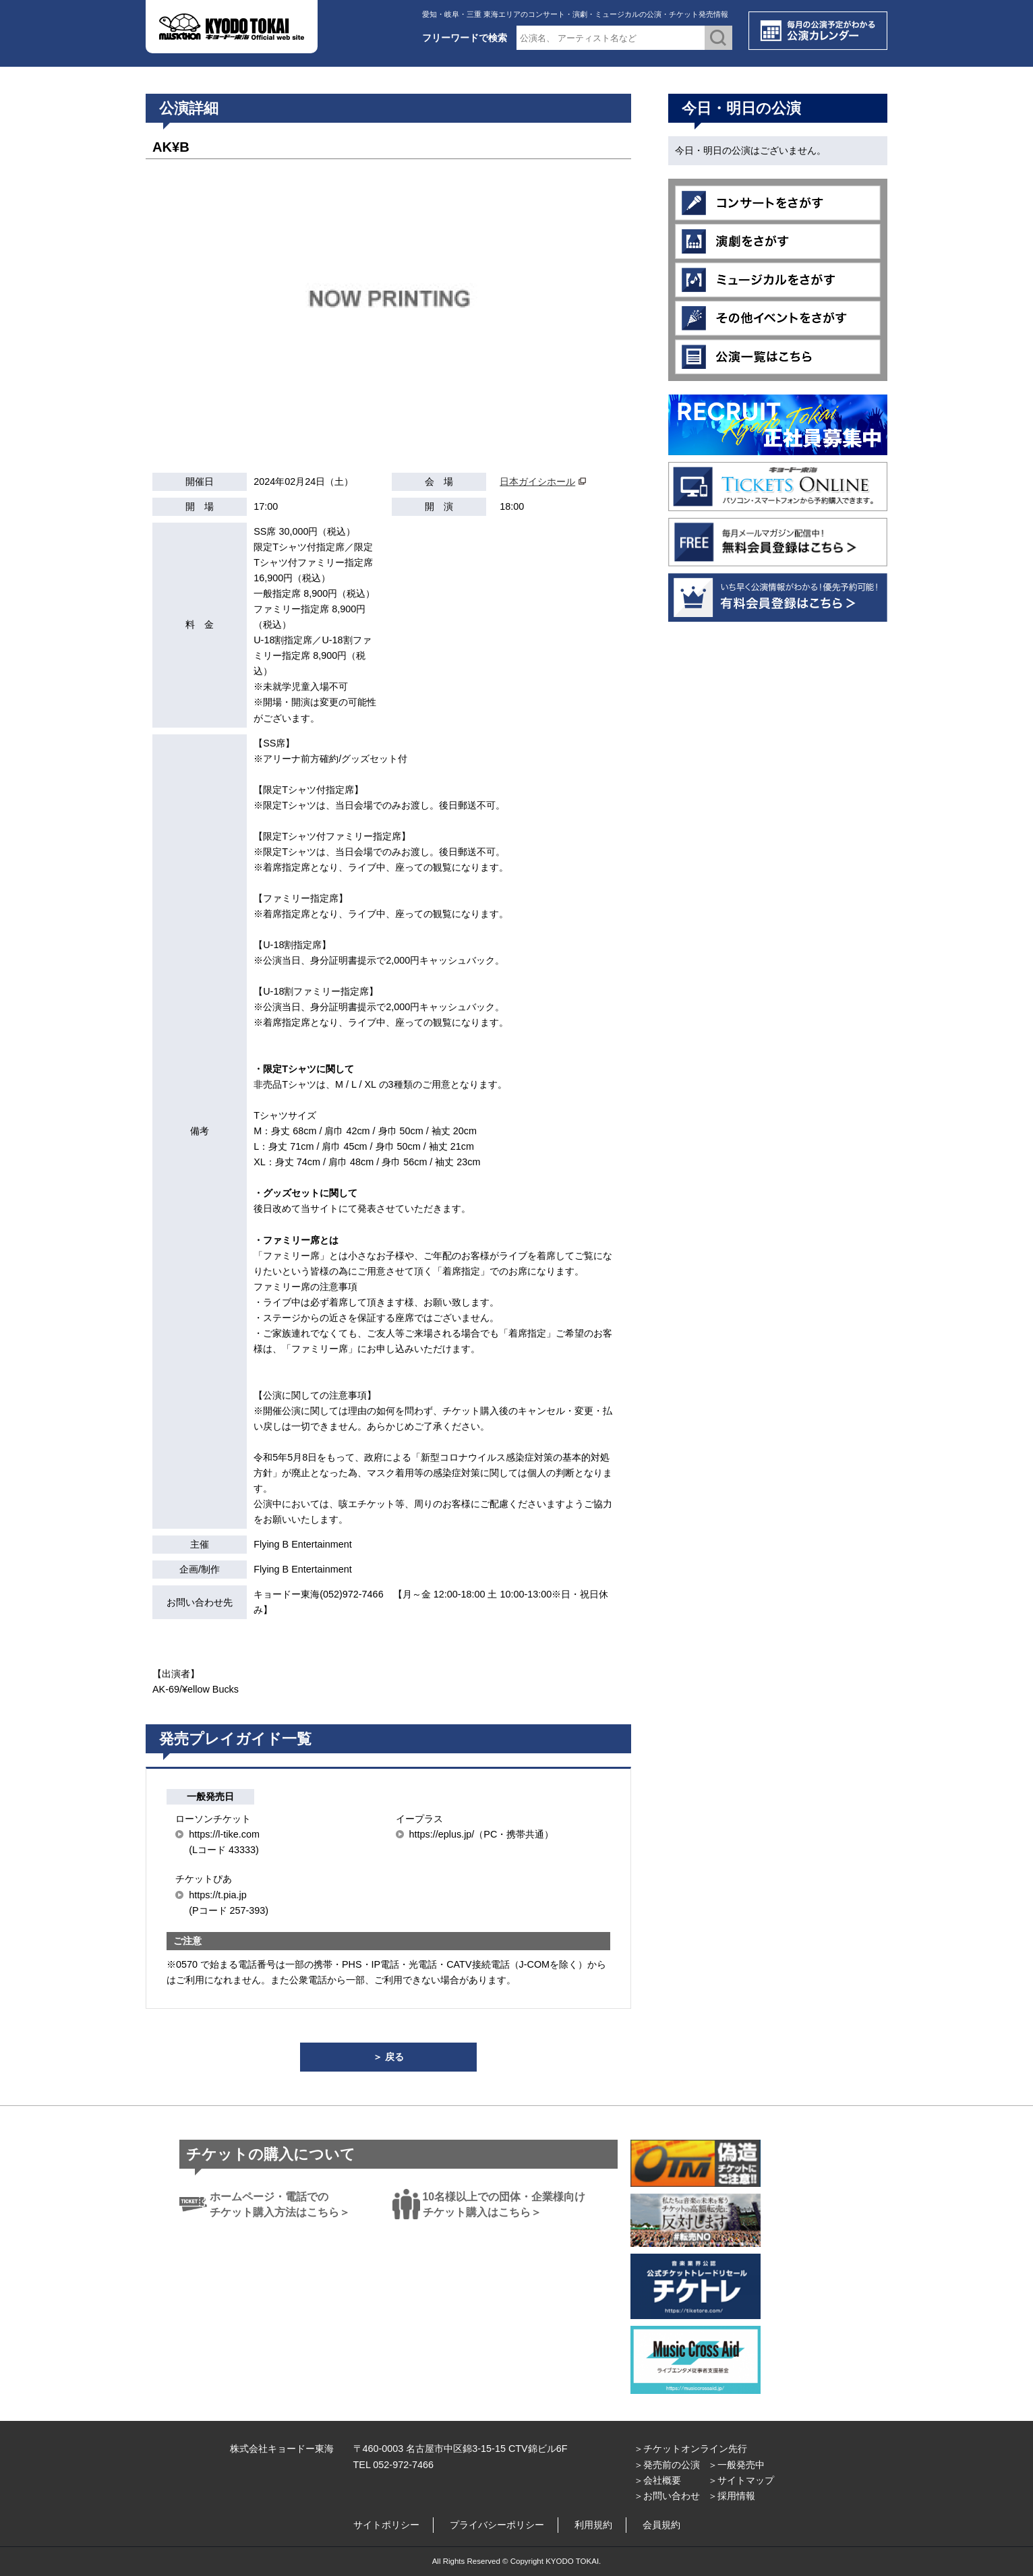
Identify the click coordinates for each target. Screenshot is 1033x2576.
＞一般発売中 (736, 2464)
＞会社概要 (657, 2480)
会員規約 (661, 2524)
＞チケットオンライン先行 (690, 2448)
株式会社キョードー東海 (282, 2448)
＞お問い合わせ (667, 2495)
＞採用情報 (731, 2495)
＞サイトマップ (741, 2480)
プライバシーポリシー (497, 2524)
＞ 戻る (388, 2056)
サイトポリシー (386, 2524)
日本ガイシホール (537, 481)
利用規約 (593, 2524)
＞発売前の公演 (667, 2464)
